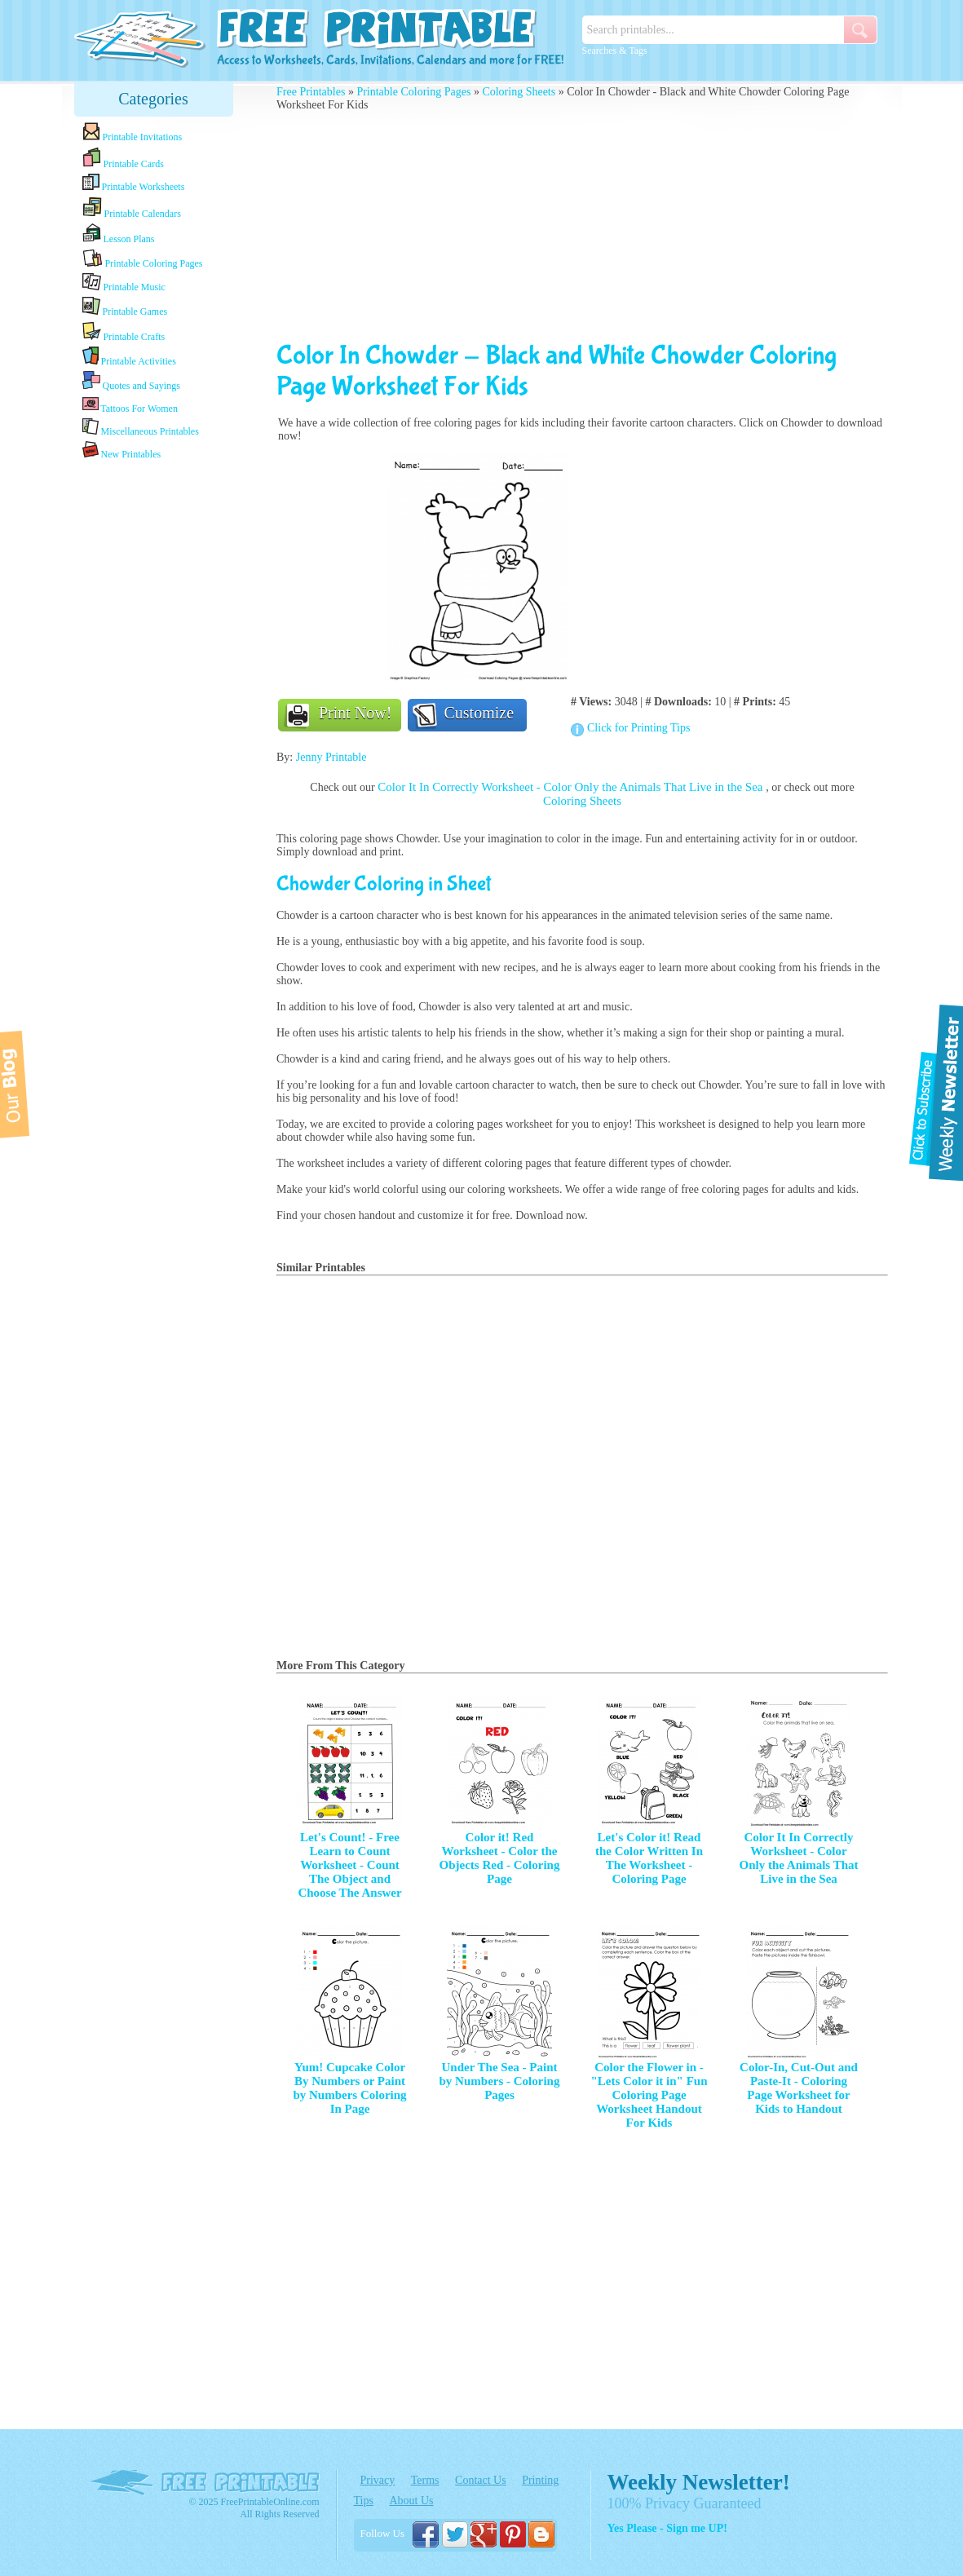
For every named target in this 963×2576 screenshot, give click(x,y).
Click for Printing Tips (638, 728)
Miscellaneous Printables (140, 427)
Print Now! (355, 713)
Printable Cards (123, 158)
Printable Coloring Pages (142, 259)
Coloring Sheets (518, 92)
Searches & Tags (614, 50)
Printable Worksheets (133, 183)
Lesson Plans (118, 234)
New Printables (121, 450)
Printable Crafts (124, 331)
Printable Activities (129, 357)
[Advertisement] (153, 720)
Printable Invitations (132, 132)
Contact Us (480, 2480)
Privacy (377, 2480)
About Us (411, 2500)
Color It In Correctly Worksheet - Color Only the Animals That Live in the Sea (572, 786)
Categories (153, 99)
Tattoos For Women (130, 404)
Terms (425, 2480)
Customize (479, 713)
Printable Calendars (131, 208)
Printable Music (124, 283)
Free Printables (310, 92)
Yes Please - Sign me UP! (667, 2528)
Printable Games (125, 307)
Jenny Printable (331, 757)
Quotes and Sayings (131, 381)
